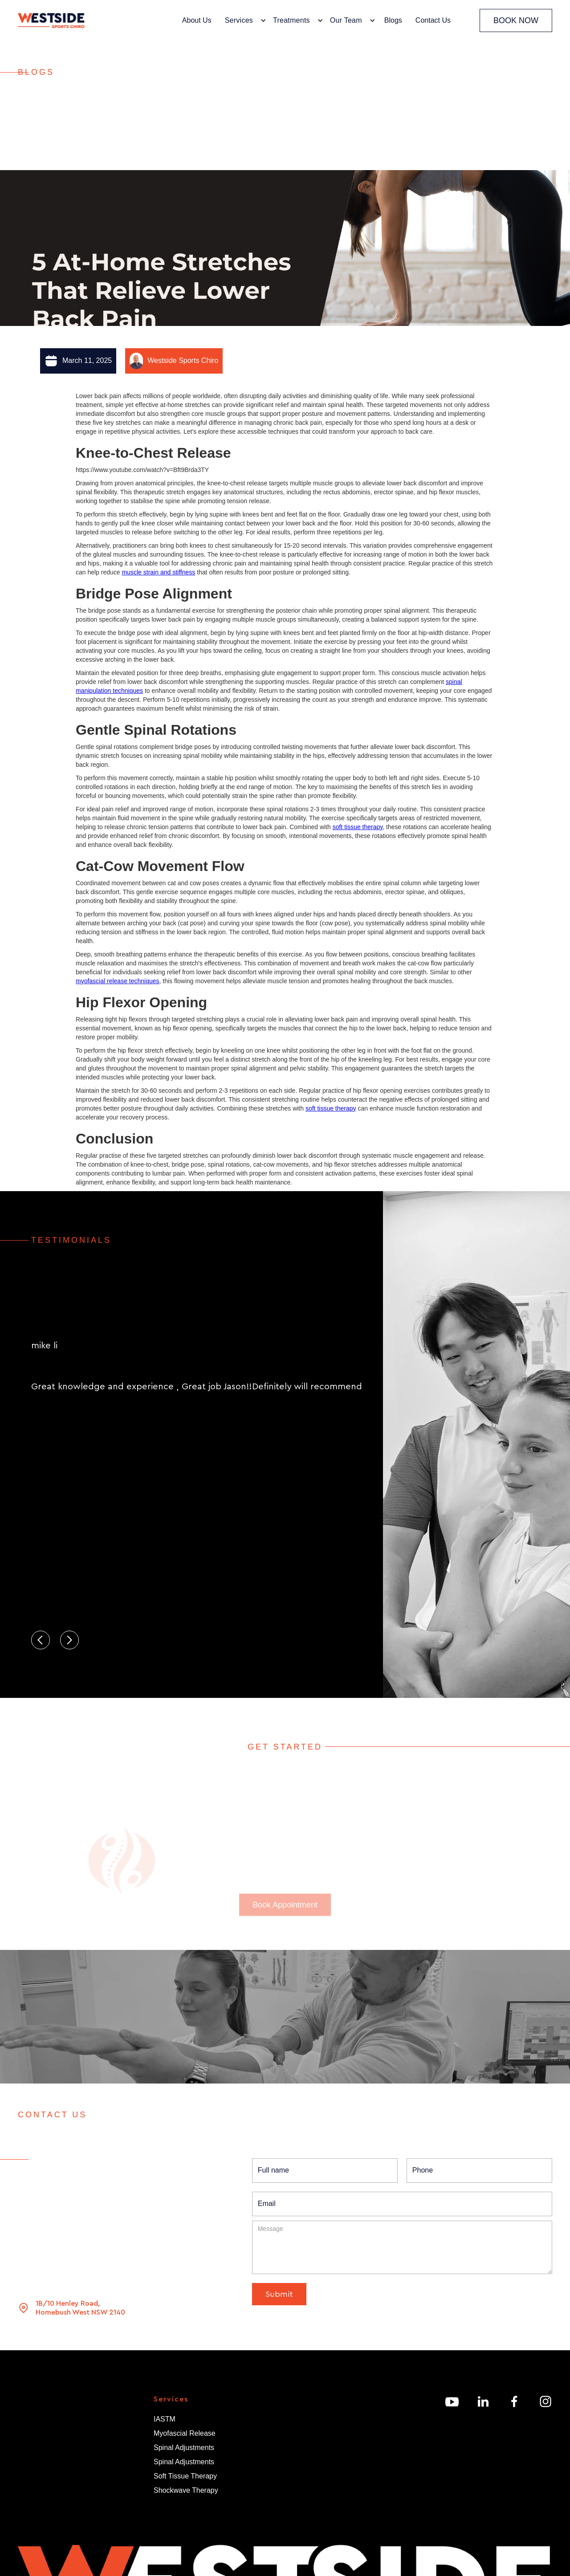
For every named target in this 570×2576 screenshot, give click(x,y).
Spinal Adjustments (184, 2447)
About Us (197, 20)
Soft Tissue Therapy (185, 2476)
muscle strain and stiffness (158, 572)
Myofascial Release (185, 2433)
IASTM (164, 2419)
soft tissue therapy (358, 826)
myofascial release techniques (117, 981)
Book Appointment (285, 1922)
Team (26, 2453)
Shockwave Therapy (186, 2490)
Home (27, 2425)
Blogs (393, 20)
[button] (243, 20)
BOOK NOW (515, 20)
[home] (51, 20)
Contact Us (433, 20)
